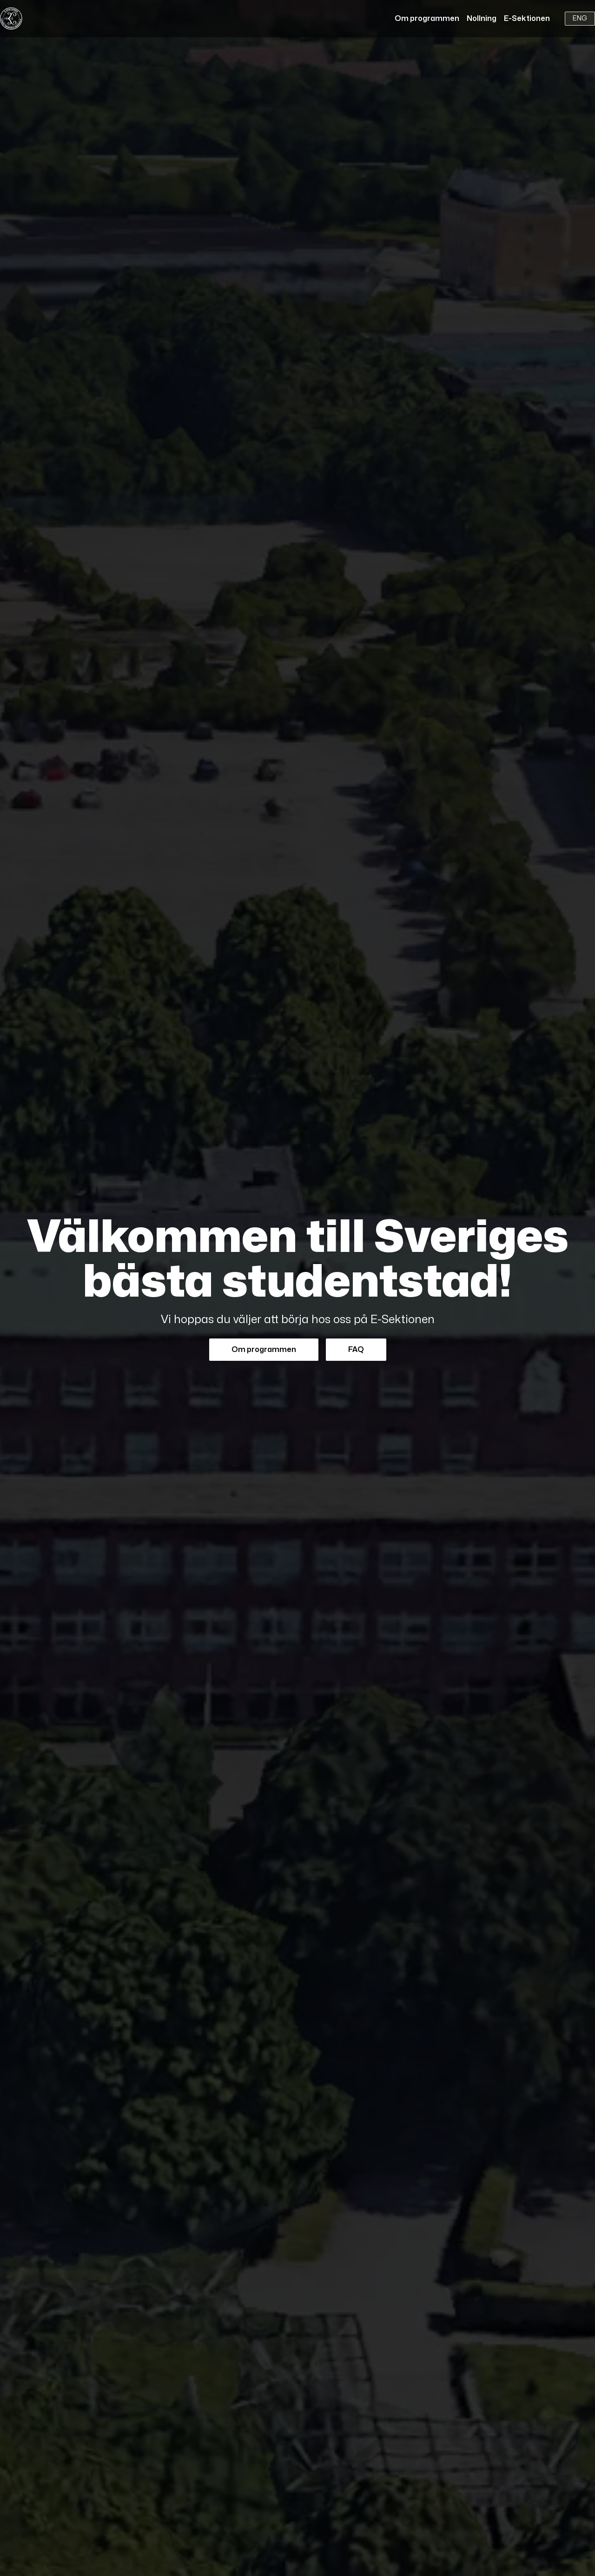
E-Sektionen (527, 18)
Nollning (481, 18)
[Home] (11, 18)
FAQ (356, 1349)
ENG (580, 18)
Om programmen (427, 18)
